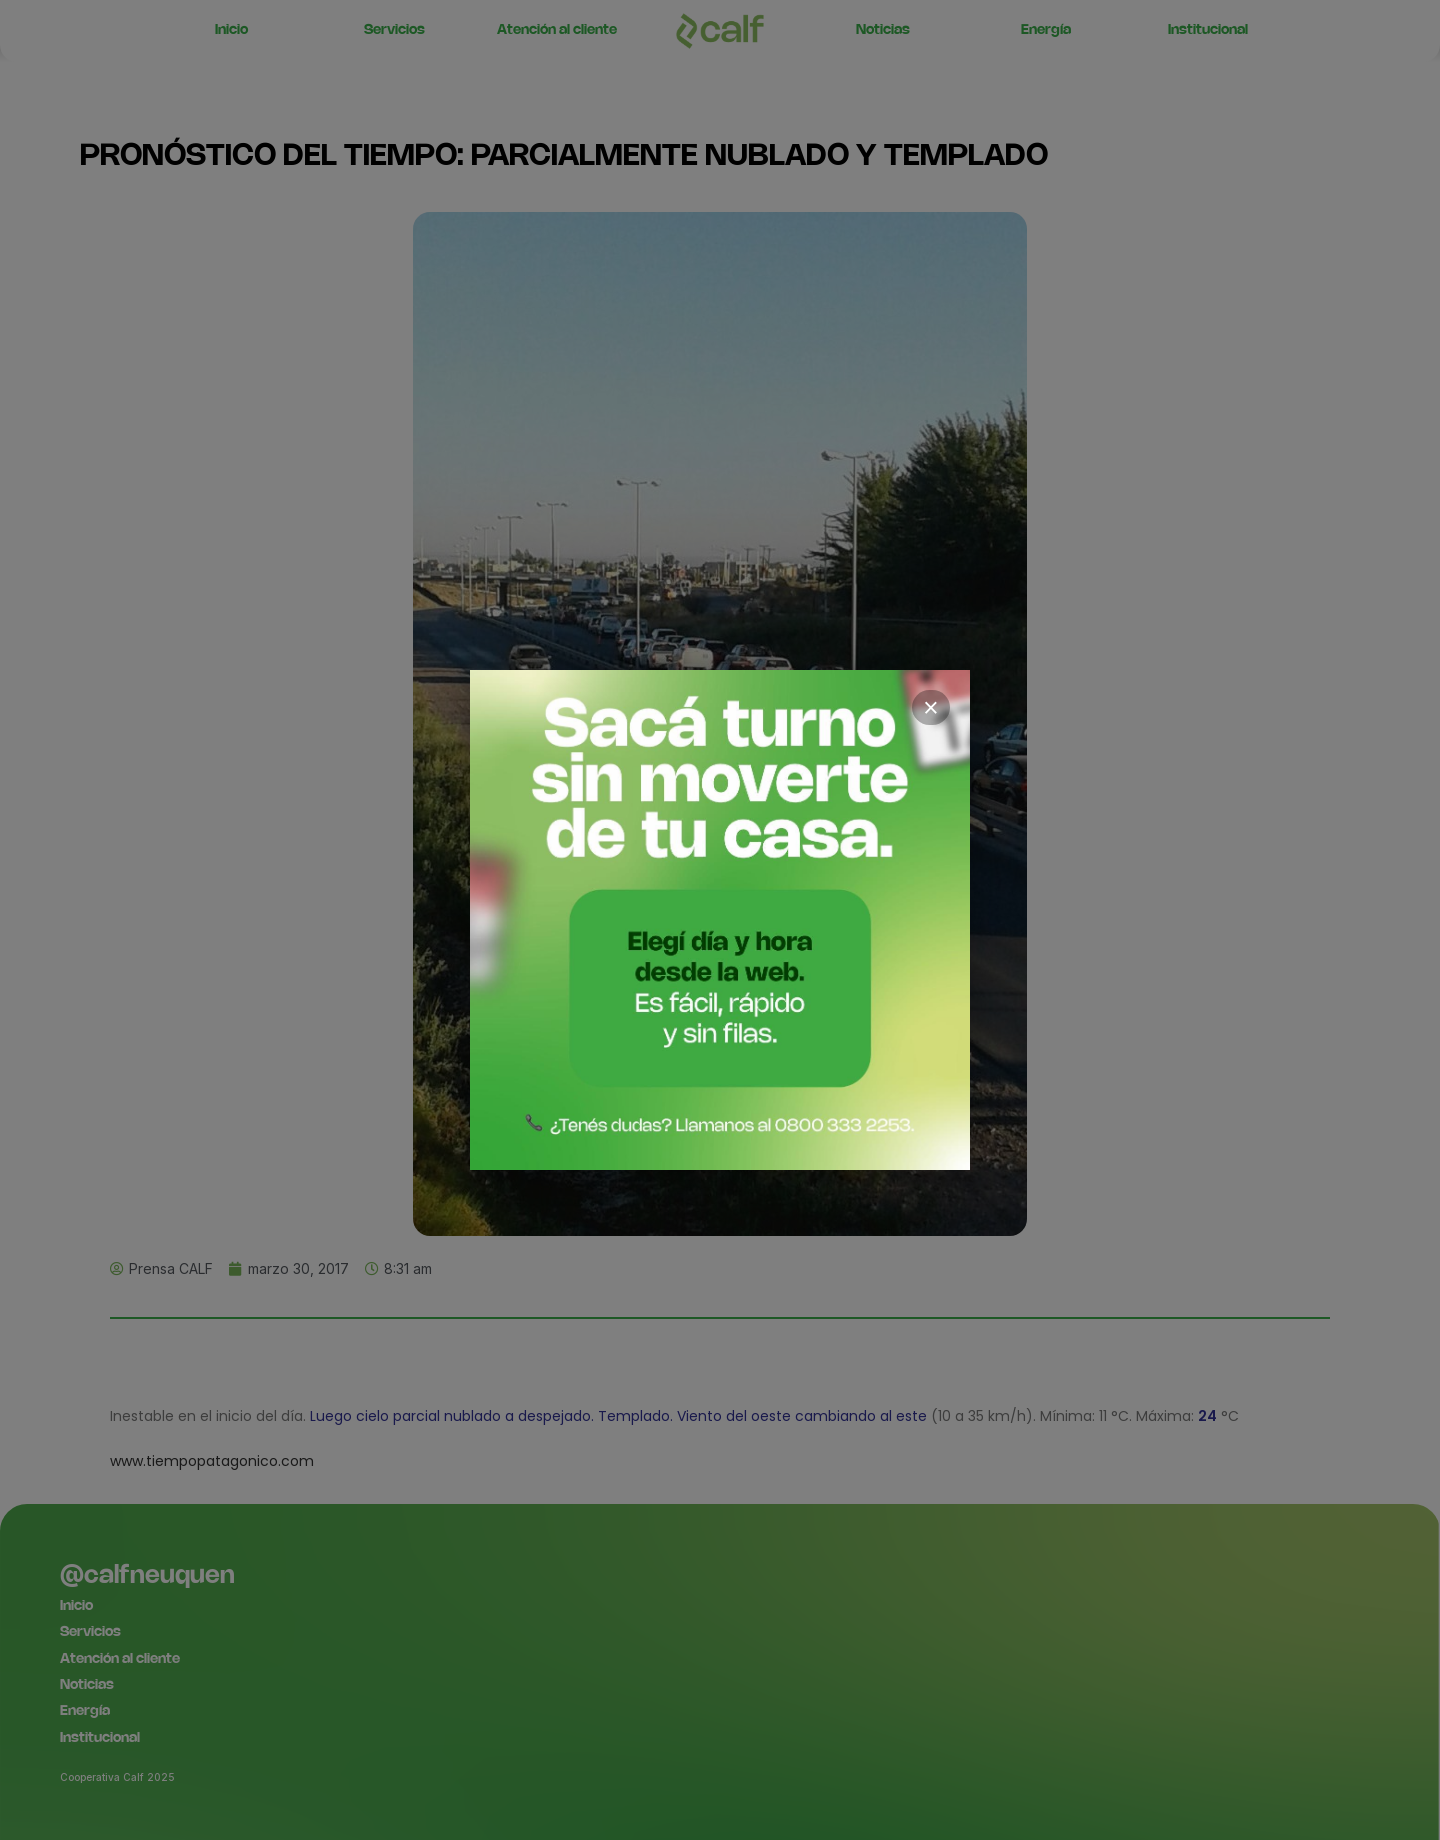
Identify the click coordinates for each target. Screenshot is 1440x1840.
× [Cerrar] (931, 708)
